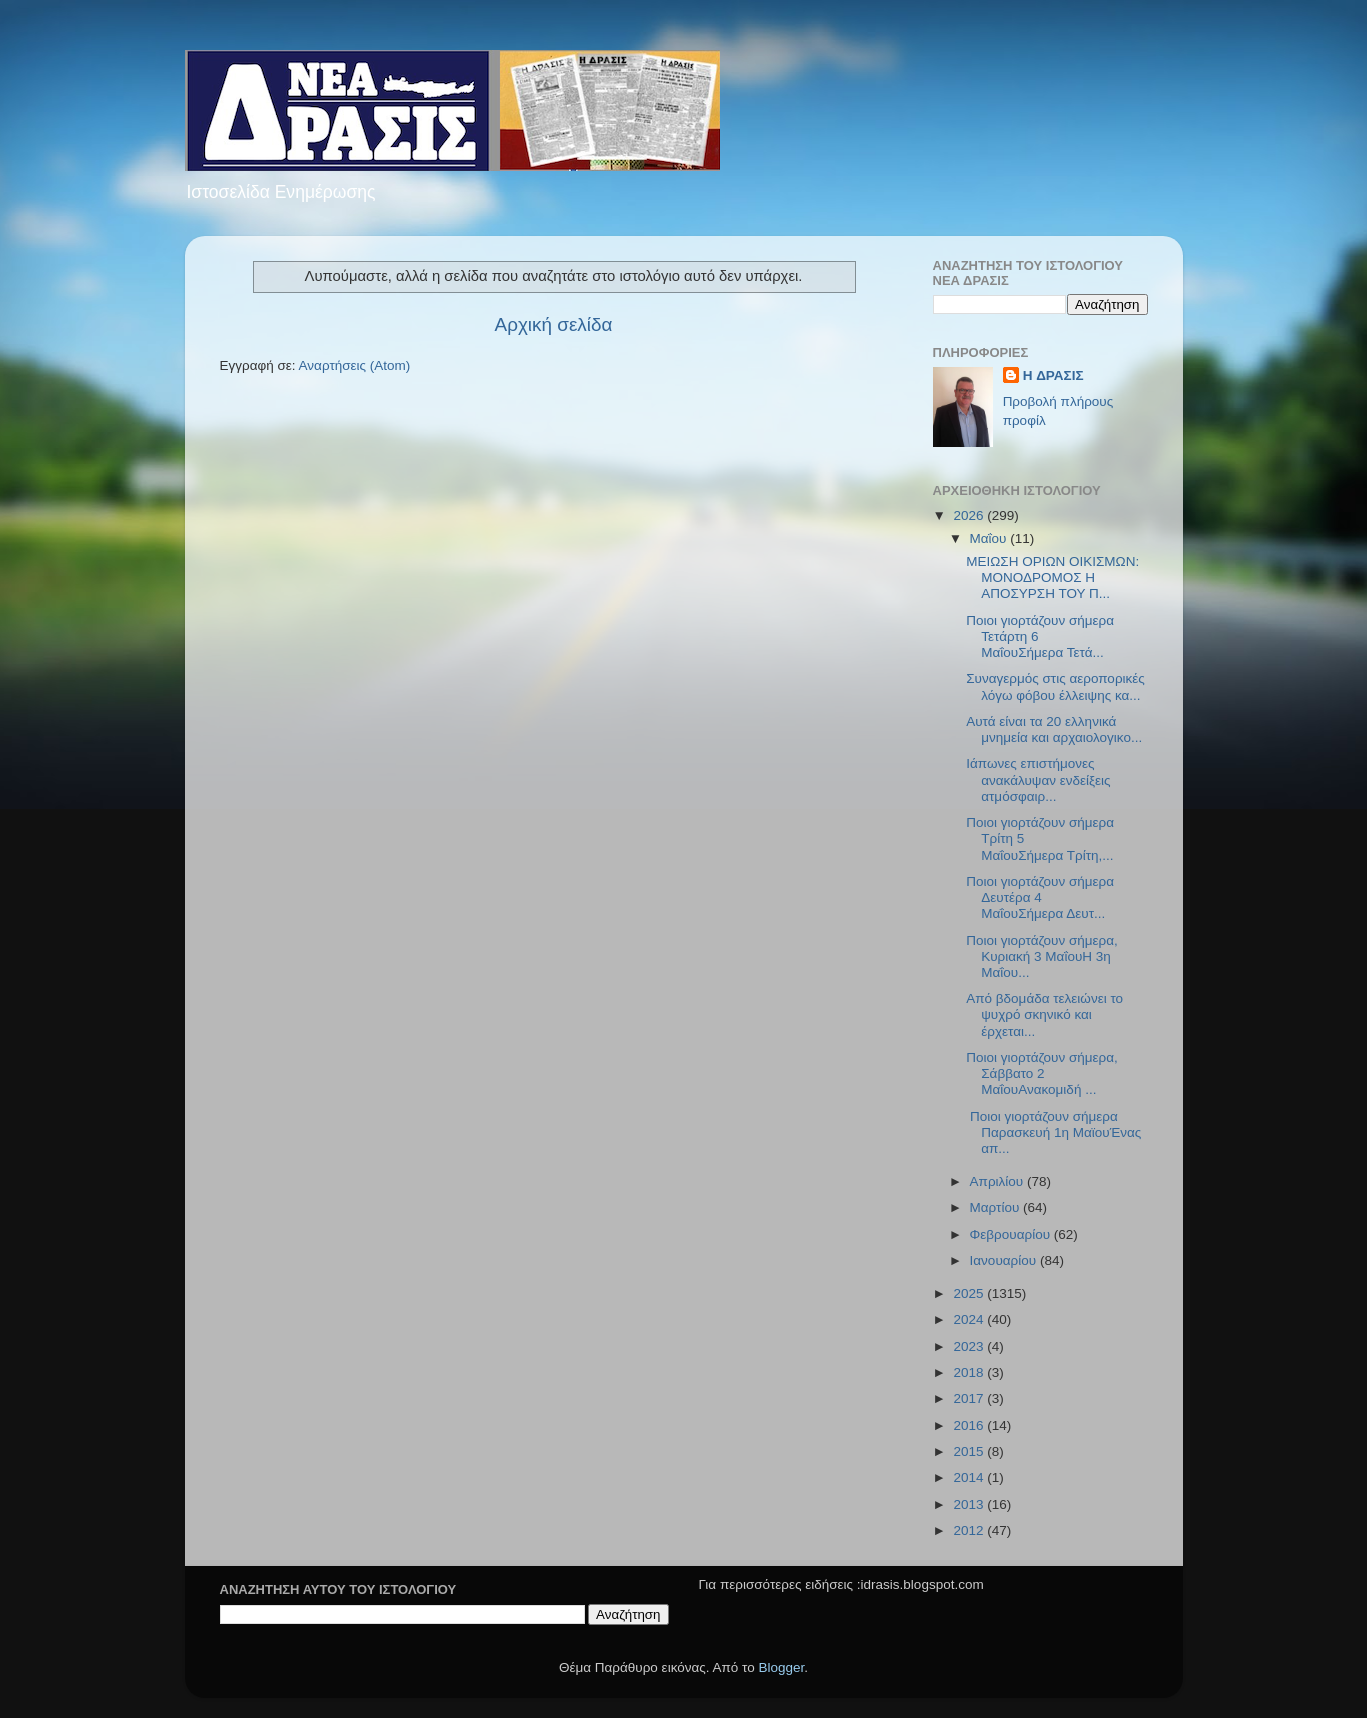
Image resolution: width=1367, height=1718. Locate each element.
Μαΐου (990, 538)
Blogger (782, 1667)
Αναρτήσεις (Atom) (355, 365)
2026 (970, 515)
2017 (970, 1398)
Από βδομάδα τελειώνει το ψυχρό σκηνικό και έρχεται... (1044, 1014)
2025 (970, 1293)
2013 (970, 1504)
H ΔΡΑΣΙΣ (1053, 375)
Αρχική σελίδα (554, 324)
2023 (970, 1346)
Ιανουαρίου (1005, 1260)
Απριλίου (998, 1181)
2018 (970, 1372)
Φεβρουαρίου (1012, 1234)
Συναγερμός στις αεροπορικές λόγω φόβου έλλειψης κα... (1055, 686)
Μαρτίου (997, 1207)
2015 (970, 1451)
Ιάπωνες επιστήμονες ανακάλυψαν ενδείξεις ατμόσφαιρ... (1038, 779)
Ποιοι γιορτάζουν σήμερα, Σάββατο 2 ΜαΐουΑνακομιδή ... (1042, 1073)
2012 (970, 1530)
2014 (970, 1477)
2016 (970, 1425)
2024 (970, 1319)
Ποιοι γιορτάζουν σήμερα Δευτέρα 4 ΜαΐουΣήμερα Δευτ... (1040, 897)
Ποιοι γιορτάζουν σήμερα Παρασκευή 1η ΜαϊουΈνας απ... (1053, 1132)
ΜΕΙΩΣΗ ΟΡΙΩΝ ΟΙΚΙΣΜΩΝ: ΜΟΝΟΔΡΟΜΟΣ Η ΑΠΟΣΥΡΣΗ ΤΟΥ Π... (1052, 577)
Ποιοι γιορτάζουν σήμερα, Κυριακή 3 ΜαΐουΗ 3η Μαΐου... (1042, 956)
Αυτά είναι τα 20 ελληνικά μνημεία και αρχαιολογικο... (1054, 729)
